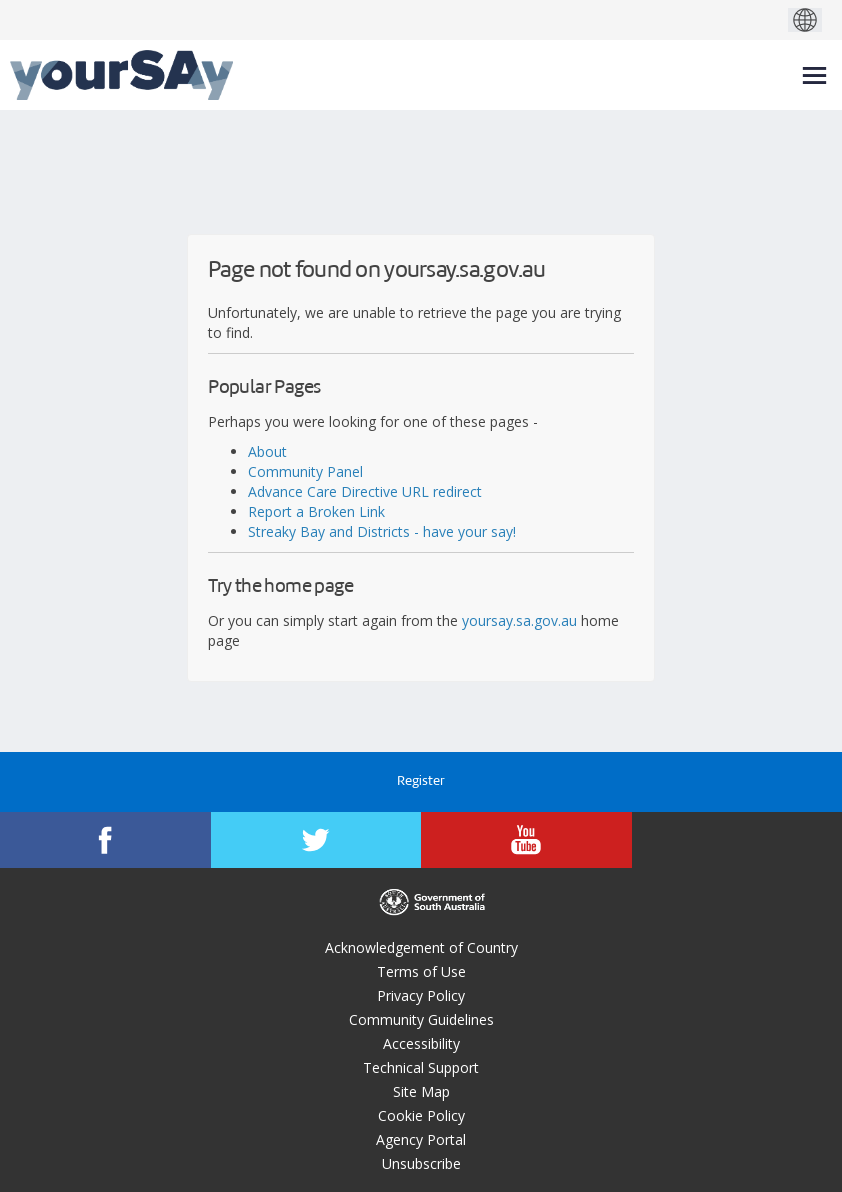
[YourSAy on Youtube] (526, 840)
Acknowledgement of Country (421, 947)
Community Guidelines (421, 1019)
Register (421, 781)
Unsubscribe (421, 1163)
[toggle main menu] (814, 75)
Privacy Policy (421, 995)
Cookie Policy (421, 1115)
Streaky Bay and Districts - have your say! (382, 531)
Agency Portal (421, 1139)
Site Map (421, 1091)
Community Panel (305, 471)
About (267, 451)
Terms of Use (421, 971)
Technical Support (421, 1067)
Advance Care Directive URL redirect (365, 491)
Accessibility (421, 1043)
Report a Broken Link (316, 511)
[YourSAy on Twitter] (316, 840)
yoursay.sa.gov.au (519, 620)
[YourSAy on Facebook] (105, 840)
